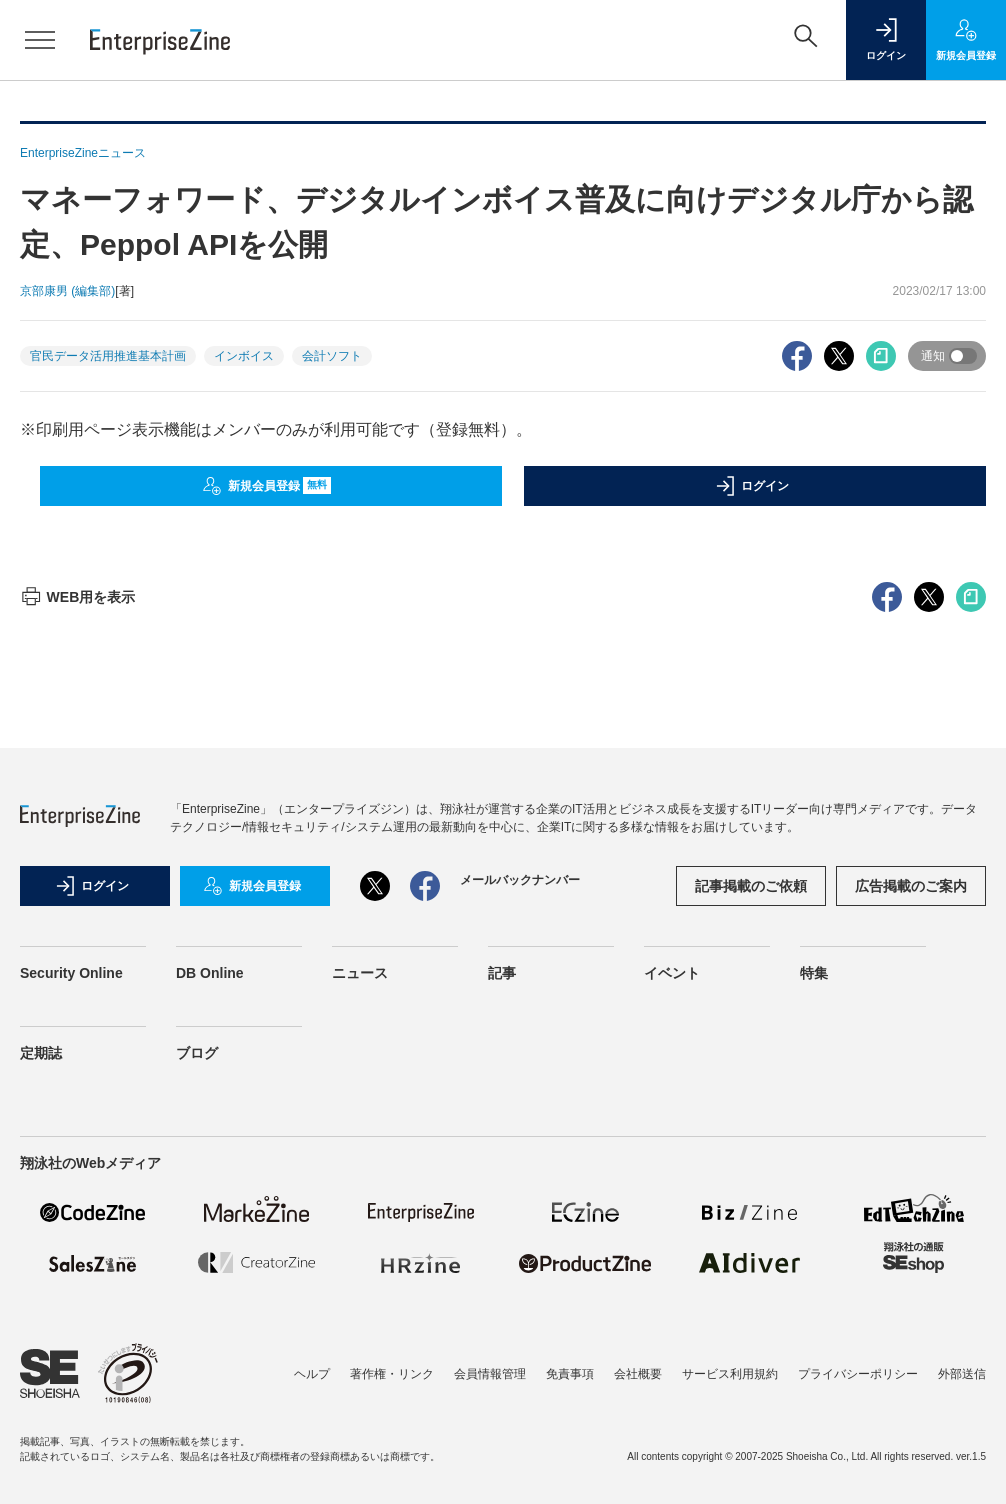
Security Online (71, 973)
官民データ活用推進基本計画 (108, 356)
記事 (502, 973)
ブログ (197, 1053)
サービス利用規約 (730, 1374)
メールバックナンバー (520, 880)
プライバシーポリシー (858, 1374)
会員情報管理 (490, 1374)
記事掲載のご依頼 (751, 886)
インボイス (244, 356)
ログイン (752, 486)
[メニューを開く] (40, 40)
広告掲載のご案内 (911, 886)
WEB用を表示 (77, 597)
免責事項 (570, 1374)
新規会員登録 (266, 486)
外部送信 (962, 1374)
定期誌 (41, 1053)
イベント (672, 973)
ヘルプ (312, 1374)
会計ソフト (332, 356)
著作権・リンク (392, 1374)
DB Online (210, 973)
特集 (814, 973)
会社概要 (638, 1374)
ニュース (360, 973)
